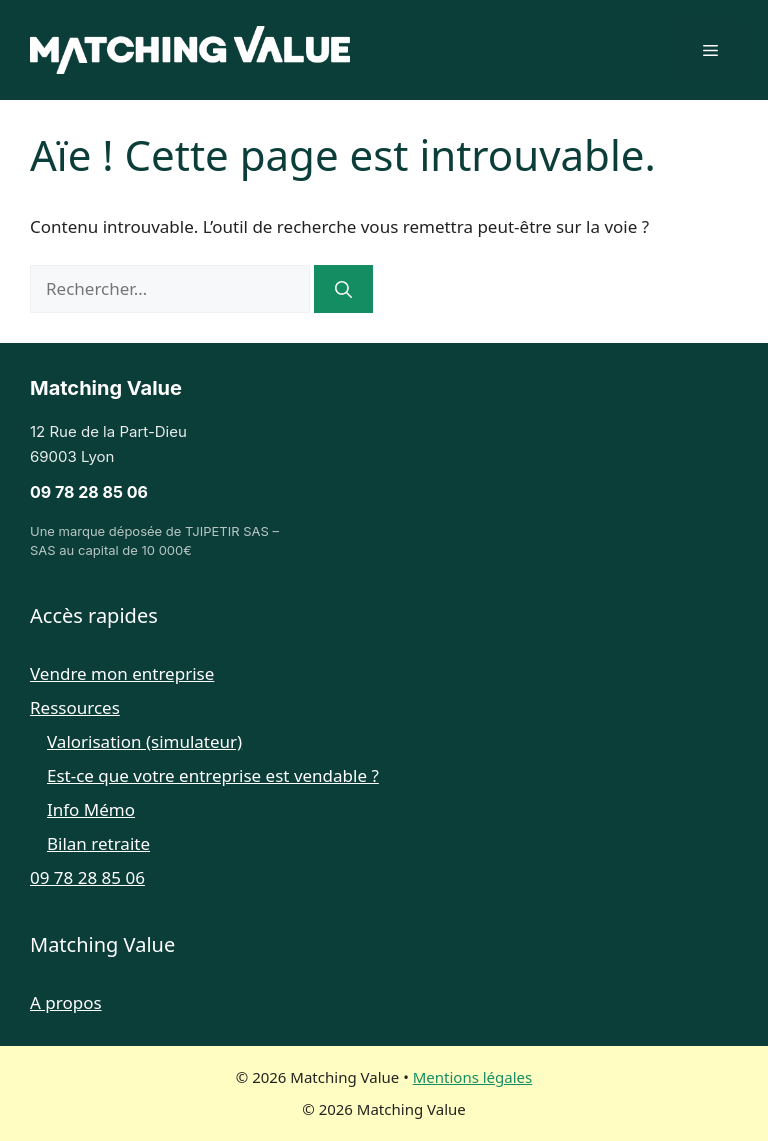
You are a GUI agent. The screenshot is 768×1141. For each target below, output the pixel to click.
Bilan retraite (98, 843)
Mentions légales (473, 1077)
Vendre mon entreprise (122, 673)
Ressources (75, 707)
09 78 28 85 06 (89, 492)
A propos (66, 1002)
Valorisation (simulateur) (144, 741)
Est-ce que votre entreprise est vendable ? (213, 775)
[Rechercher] (343, 289)
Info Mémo (91, 809)
